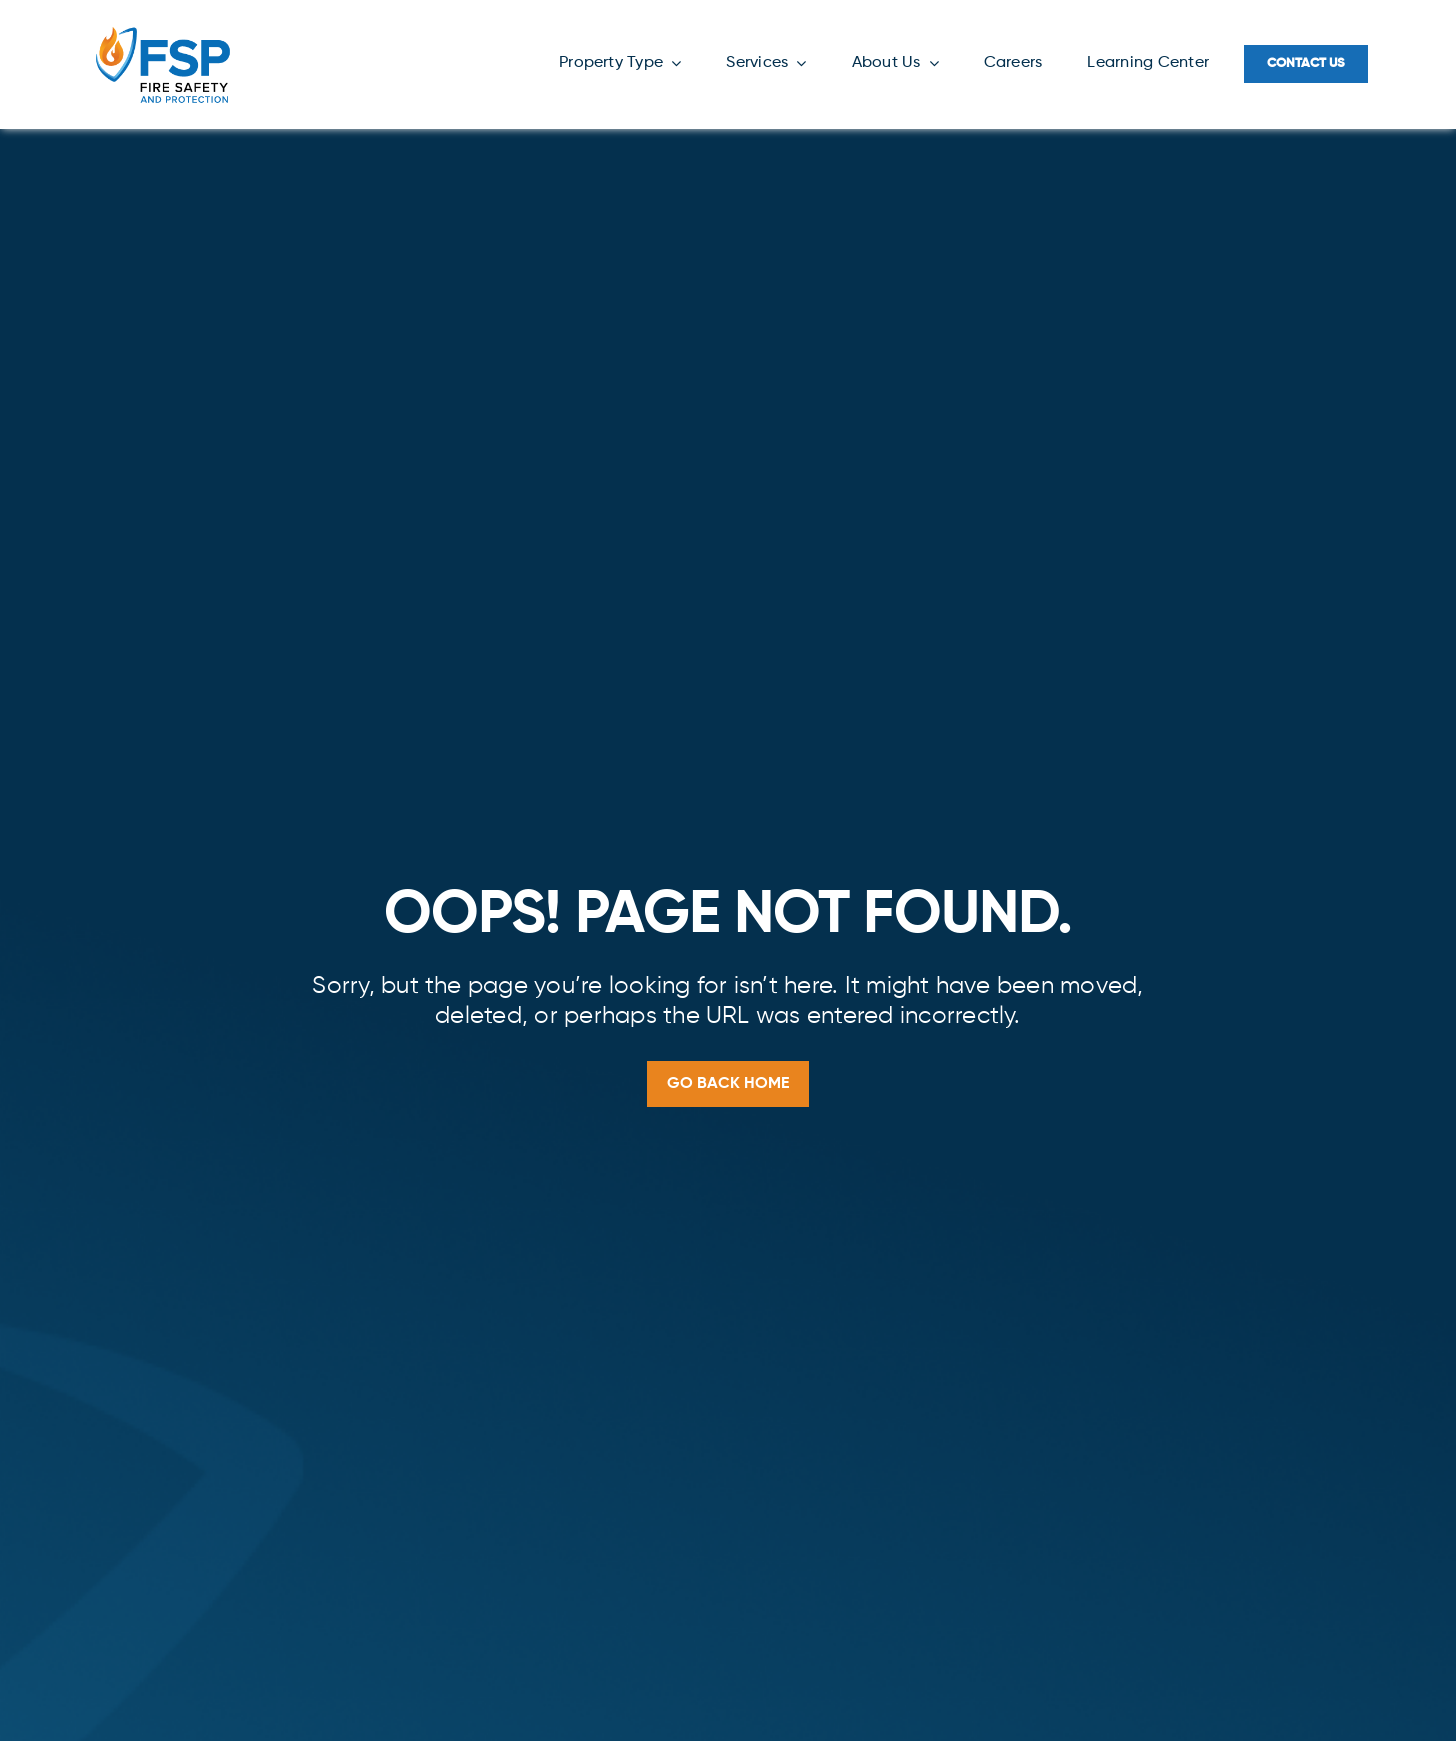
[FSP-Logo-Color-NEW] (163, 28)
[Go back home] (728, 1084)
